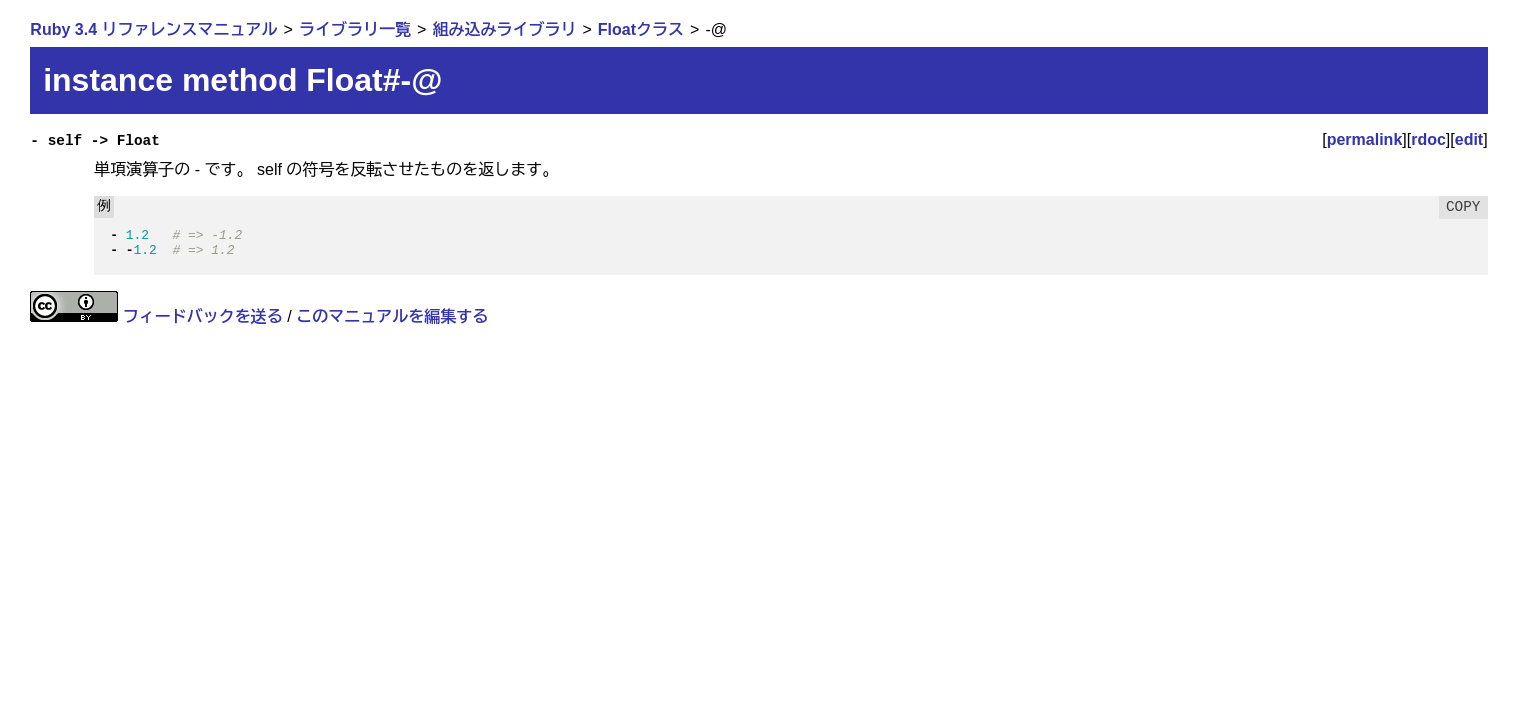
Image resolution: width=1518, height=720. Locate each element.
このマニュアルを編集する (392, 316)
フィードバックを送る (203, 316)
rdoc (1428, 139)
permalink (1365, 139)
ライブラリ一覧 (355, 29)
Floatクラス (641, 29)
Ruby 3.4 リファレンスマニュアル (153, 29)
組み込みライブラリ (504, 29)
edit (1469, 139)
